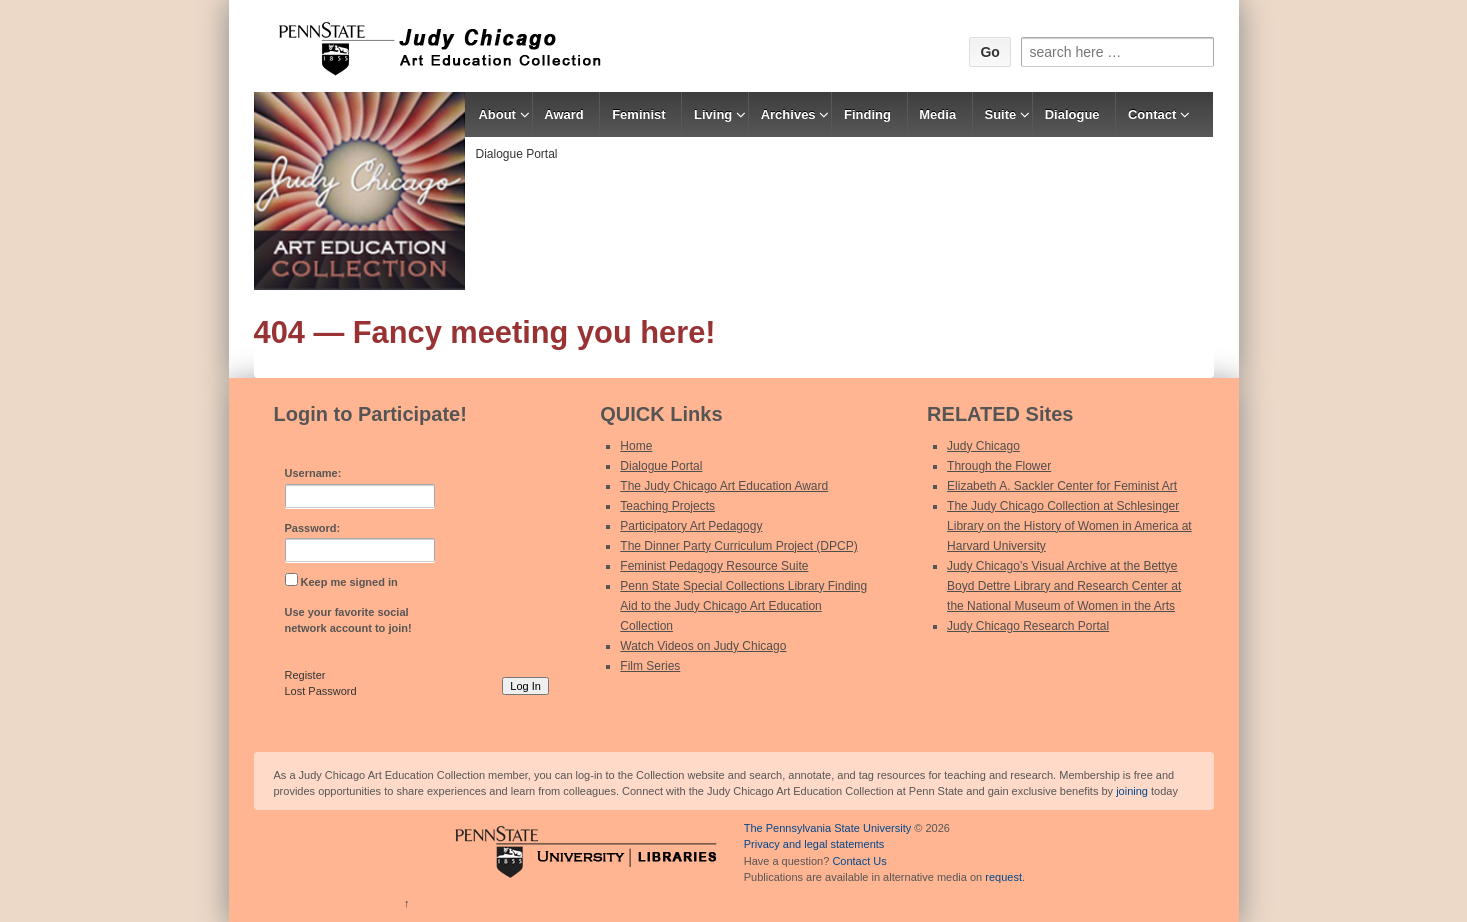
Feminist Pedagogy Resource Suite (714, 566)
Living (713, 114)
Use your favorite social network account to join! (348, 620)
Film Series (650, 666)
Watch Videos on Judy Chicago (703, 646)
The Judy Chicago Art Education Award (724, 486)
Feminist (638, 114)
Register (305, 675)
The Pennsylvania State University (828, 828)
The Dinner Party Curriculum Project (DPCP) (738, 546)
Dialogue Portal (516, 154)
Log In (525, 686)
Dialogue (1072, 114)
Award (564, 114)
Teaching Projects (667, 506)
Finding (867, 114)
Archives (788, 114)
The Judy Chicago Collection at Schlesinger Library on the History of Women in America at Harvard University (1069, 526)
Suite (1001, 114)
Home (636, 446)
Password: (313, 528)
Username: (313, 473)
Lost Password (321, 691)
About (497, 114)
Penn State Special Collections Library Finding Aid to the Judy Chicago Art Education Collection (743, 606)
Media (937, 114)
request (1003, 877)
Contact (1152, 114)
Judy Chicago (983, 446)
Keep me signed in (349, 582)
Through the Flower (999, 466)
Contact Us (859, 861)
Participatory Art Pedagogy (691, 526)
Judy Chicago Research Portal (1028, 626)
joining (1132, 791)
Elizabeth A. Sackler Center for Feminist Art (1062, 486)
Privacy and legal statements (814, 844)
